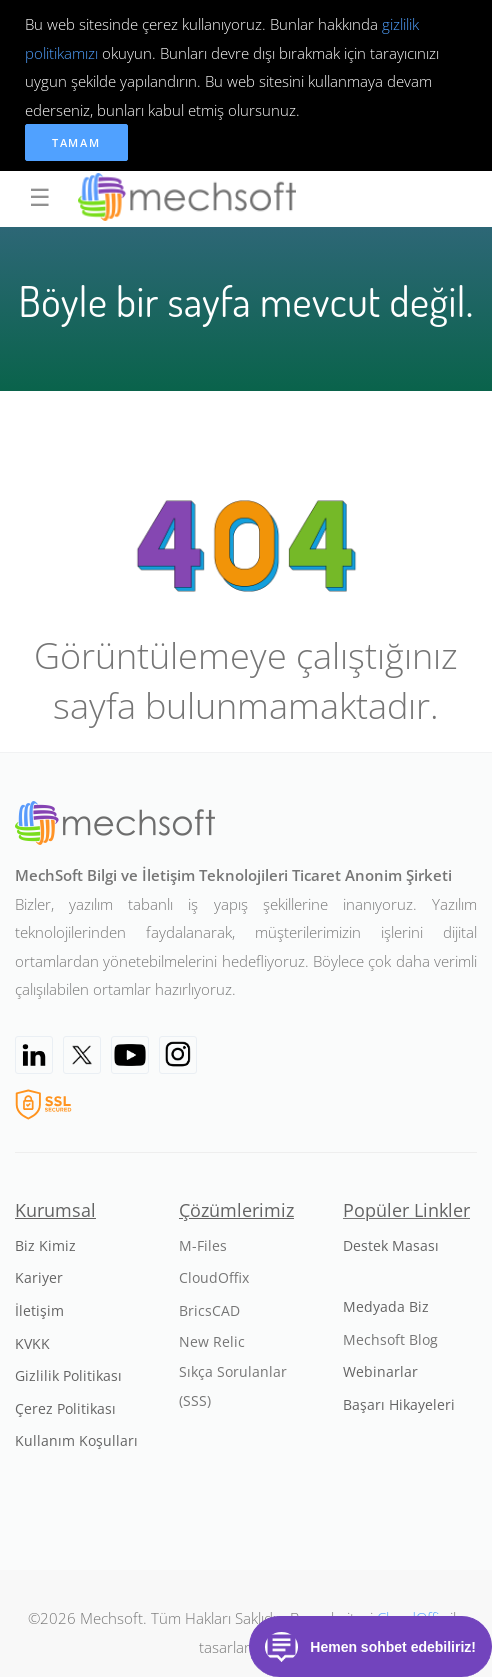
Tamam (76, 142)
